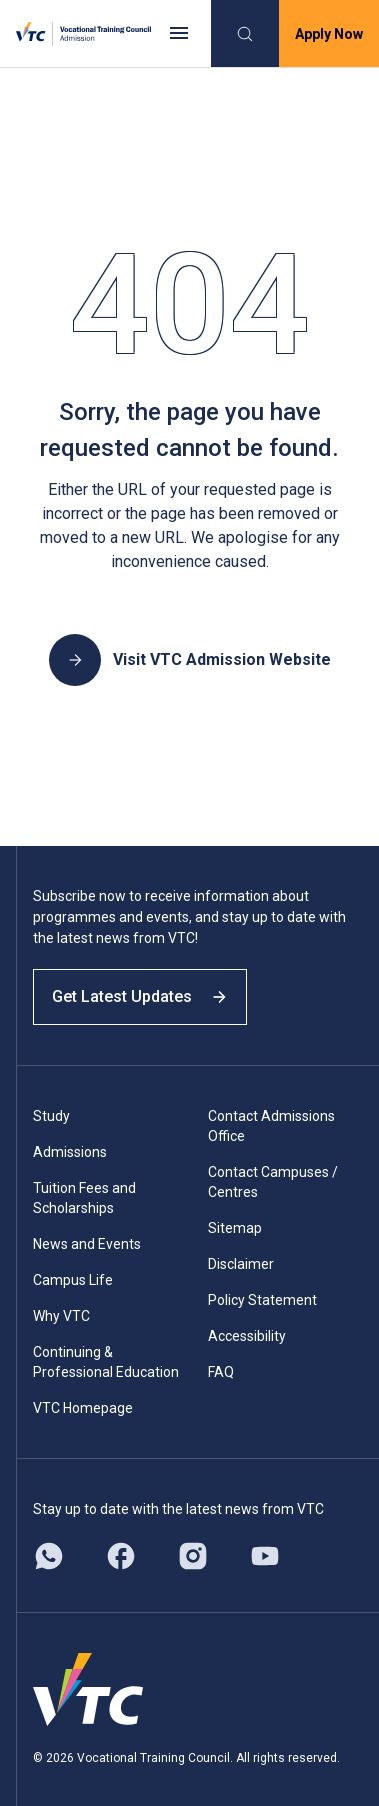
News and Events (87, 1244)
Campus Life (73, 1280)
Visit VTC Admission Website (190, 660)
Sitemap (235, 1228)
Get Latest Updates (140, 996)
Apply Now (329, 34)
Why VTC (61, 1316)
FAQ (221, 1372)
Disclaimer (241, 1264)
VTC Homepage (83, 1408)
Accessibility (247, 1336)
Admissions (70, 1152)
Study (51, 1116)
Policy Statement (262, 1300)
